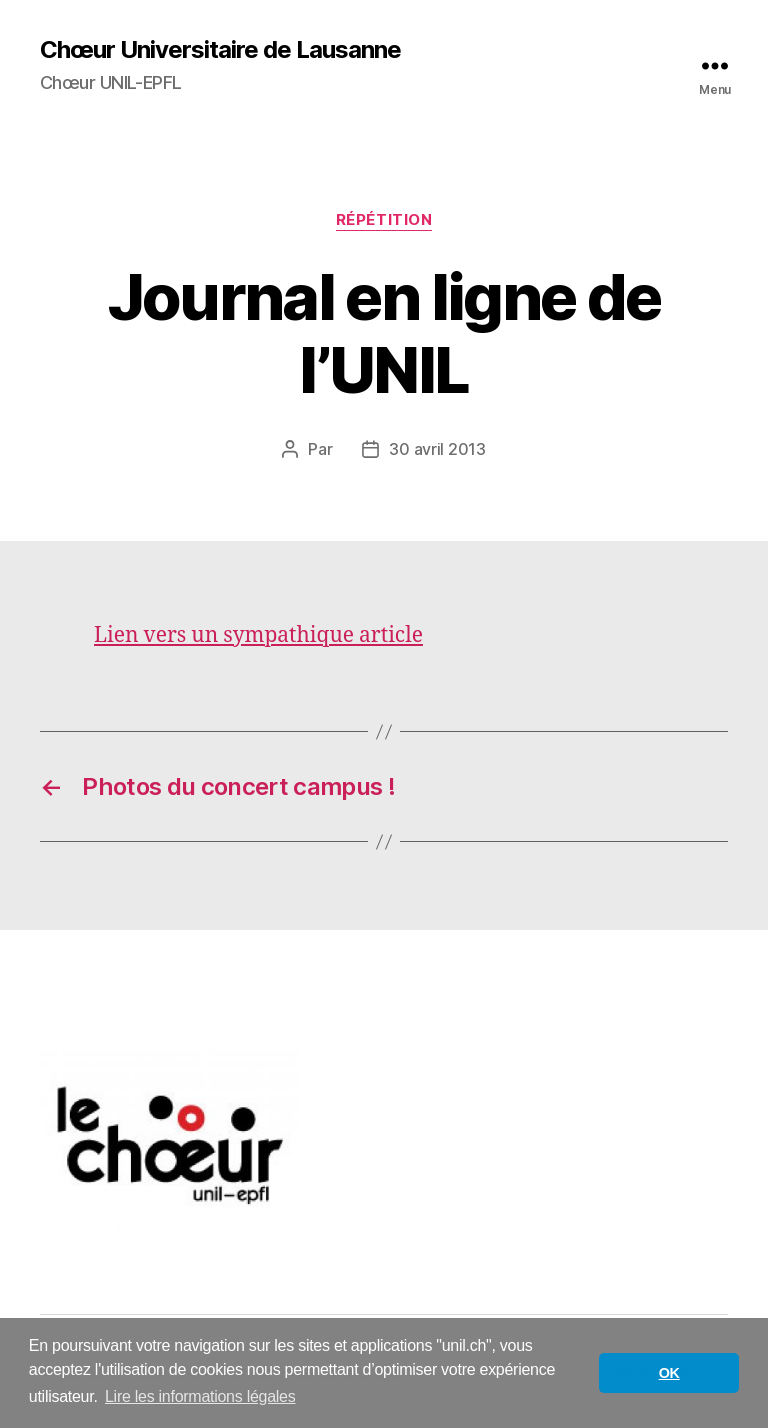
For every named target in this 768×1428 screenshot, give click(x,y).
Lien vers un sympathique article (258, 635)
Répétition (384, 220)
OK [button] (669, 1373)
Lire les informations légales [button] (200, 1396)
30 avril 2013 (437, 449)
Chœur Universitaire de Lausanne (220, 50)
